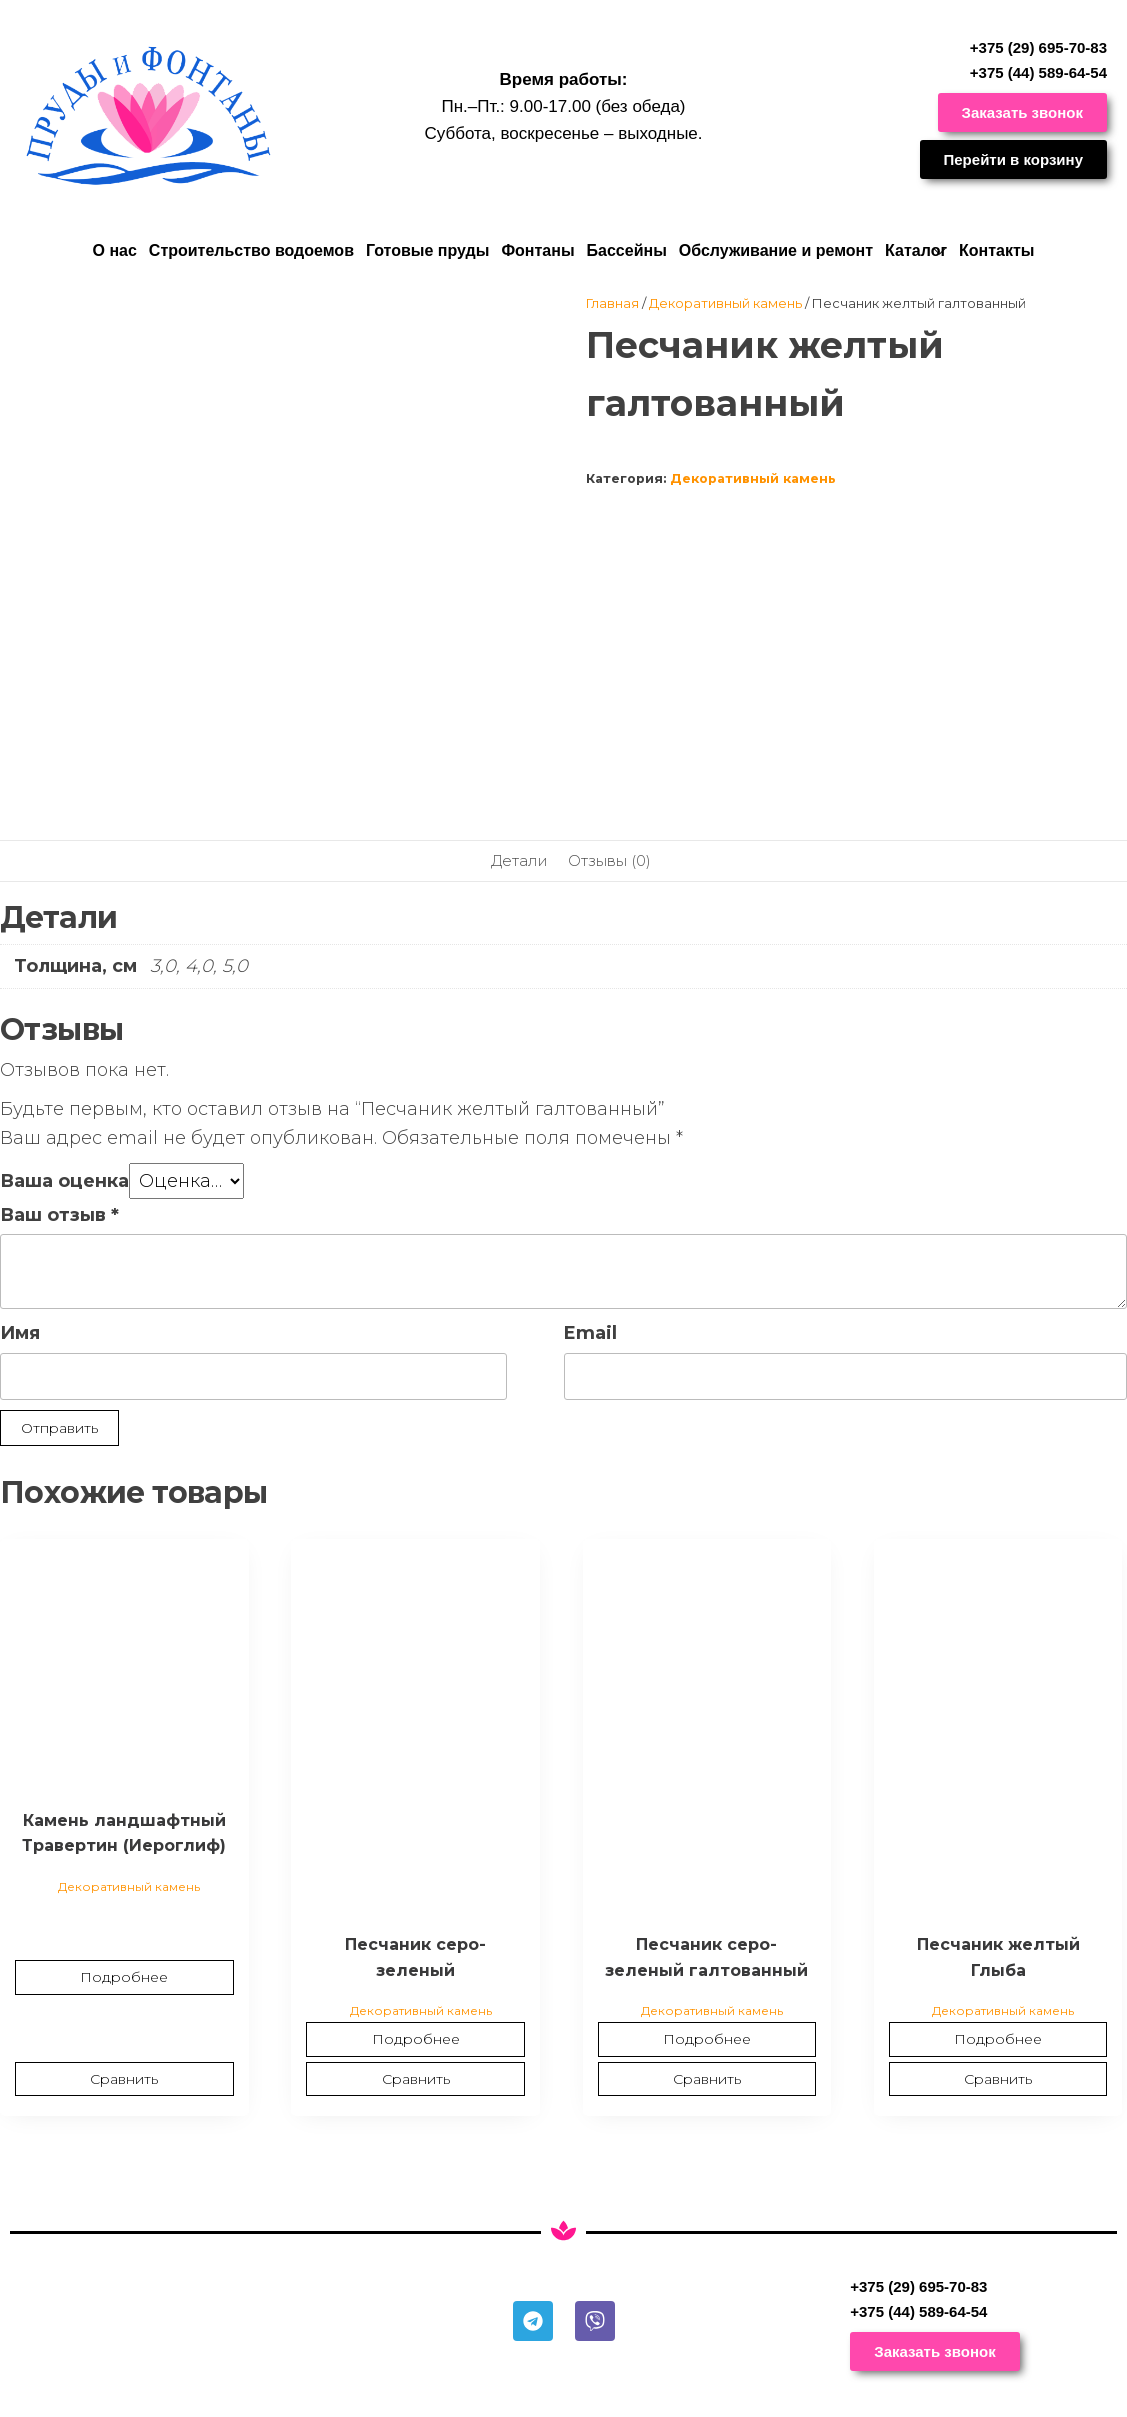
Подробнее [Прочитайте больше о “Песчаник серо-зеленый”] (416, 2039)
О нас (114, 250)
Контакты (996, 250)
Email (590, 1333)
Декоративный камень (725, 303)
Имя (20, 1333)
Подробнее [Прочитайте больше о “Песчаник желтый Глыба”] (998, 2039)
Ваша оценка (64, 1181)
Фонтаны (537, 250)
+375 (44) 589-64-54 (1038, 72)
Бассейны (627, 250)
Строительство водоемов (251, 250)
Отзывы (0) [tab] (609, 860)
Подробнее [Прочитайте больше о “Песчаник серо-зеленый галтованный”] (707, 2039)
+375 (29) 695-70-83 (1038, 47)
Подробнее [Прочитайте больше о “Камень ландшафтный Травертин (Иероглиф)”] (124, 1977)
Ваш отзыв (59, 1215)
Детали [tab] (519, 860)
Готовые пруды (427, 250)
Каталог (916, 250)
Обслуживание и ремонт (776, 250)
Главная (612, 303)
